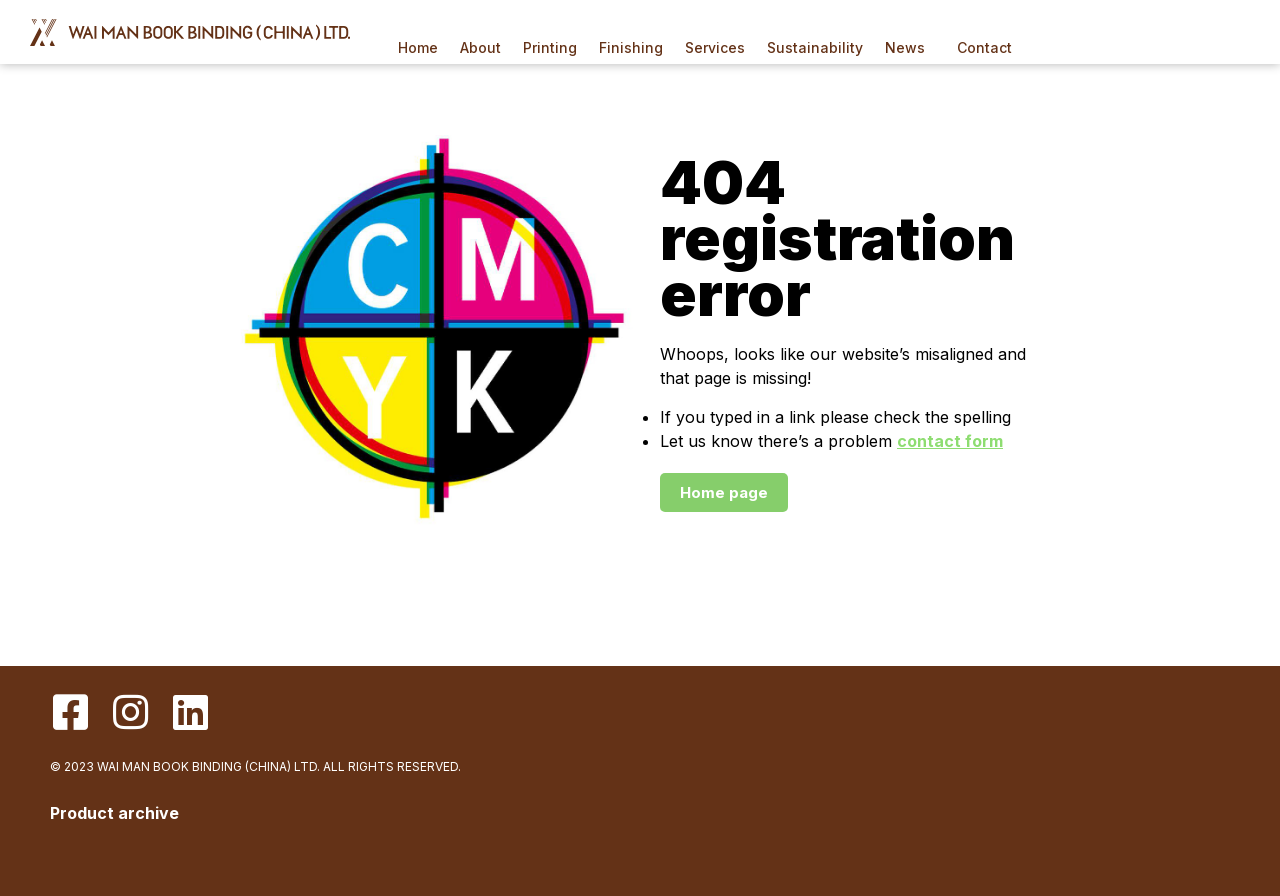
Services (715, 47)
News (910, 48)
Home (418, 47)
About (480, 47)
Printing (550, 47)
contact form (950, 441)
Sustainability (815, 47)
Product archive (114, 813)
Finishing (631, 47)
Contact (984, 47)
